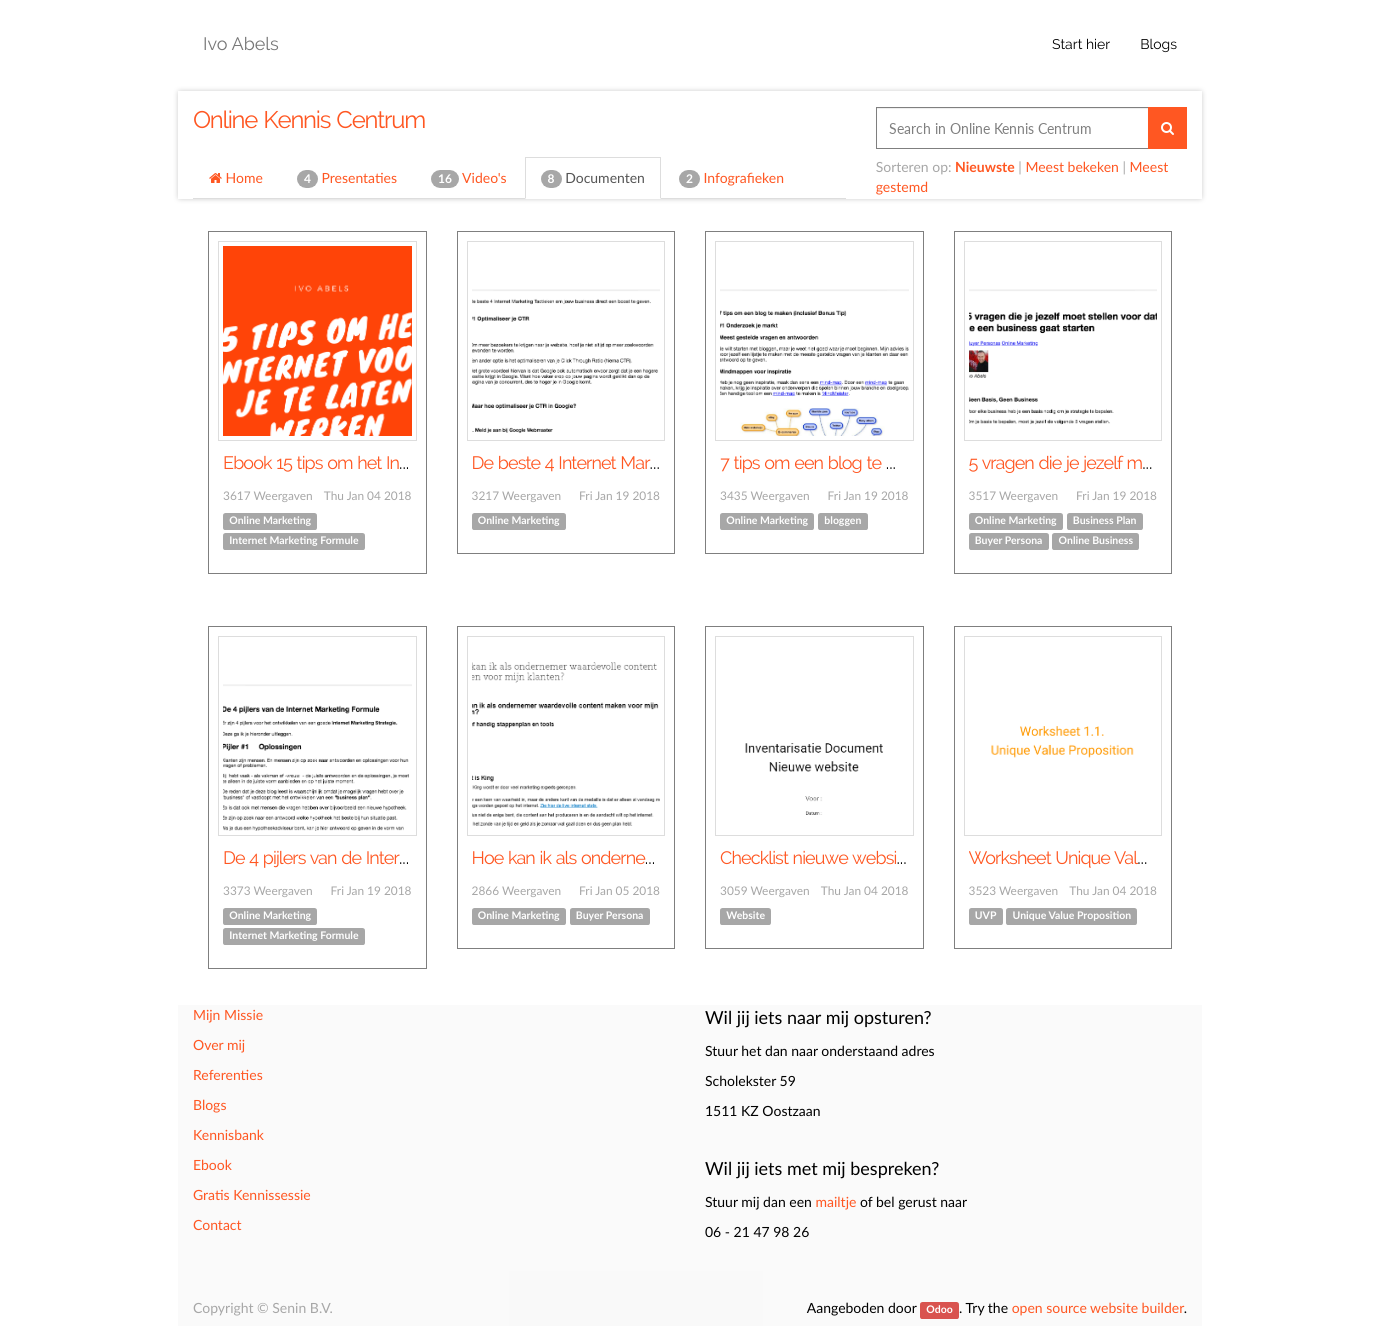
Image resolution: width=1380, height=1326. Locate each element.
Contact (217, 1224)
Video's (469, 178)
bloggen (842, 521)
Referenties (228, 1074)
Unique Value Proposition (1072, 916)
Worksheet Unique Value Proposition (1107, 858)
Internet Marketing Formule (293, 541)
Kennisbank (228, 1134)
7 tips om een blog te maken (829, 463)
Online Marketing (270, 521)
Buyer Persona (1009, 541)
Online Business (1096, 541)
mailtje (835, 1201)
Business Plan (1105, 521)
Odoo (939, 1310)
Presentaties (347, 178)
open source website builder (1098, 1307)
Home (236, 177)
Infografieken (731, 178)
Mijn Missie (228, 1014)
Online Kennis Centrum (309, 119)
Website (745, 916)
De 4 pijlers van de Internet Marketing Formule (397, 858)
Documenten (593, 178)
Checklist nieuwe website (815, 858)
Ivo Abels (241, 44)
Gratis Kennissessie (252, 1194)
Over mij (219, 1044)
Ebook (212, 1164)
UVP (986, 916)
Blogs (209, 1104)
